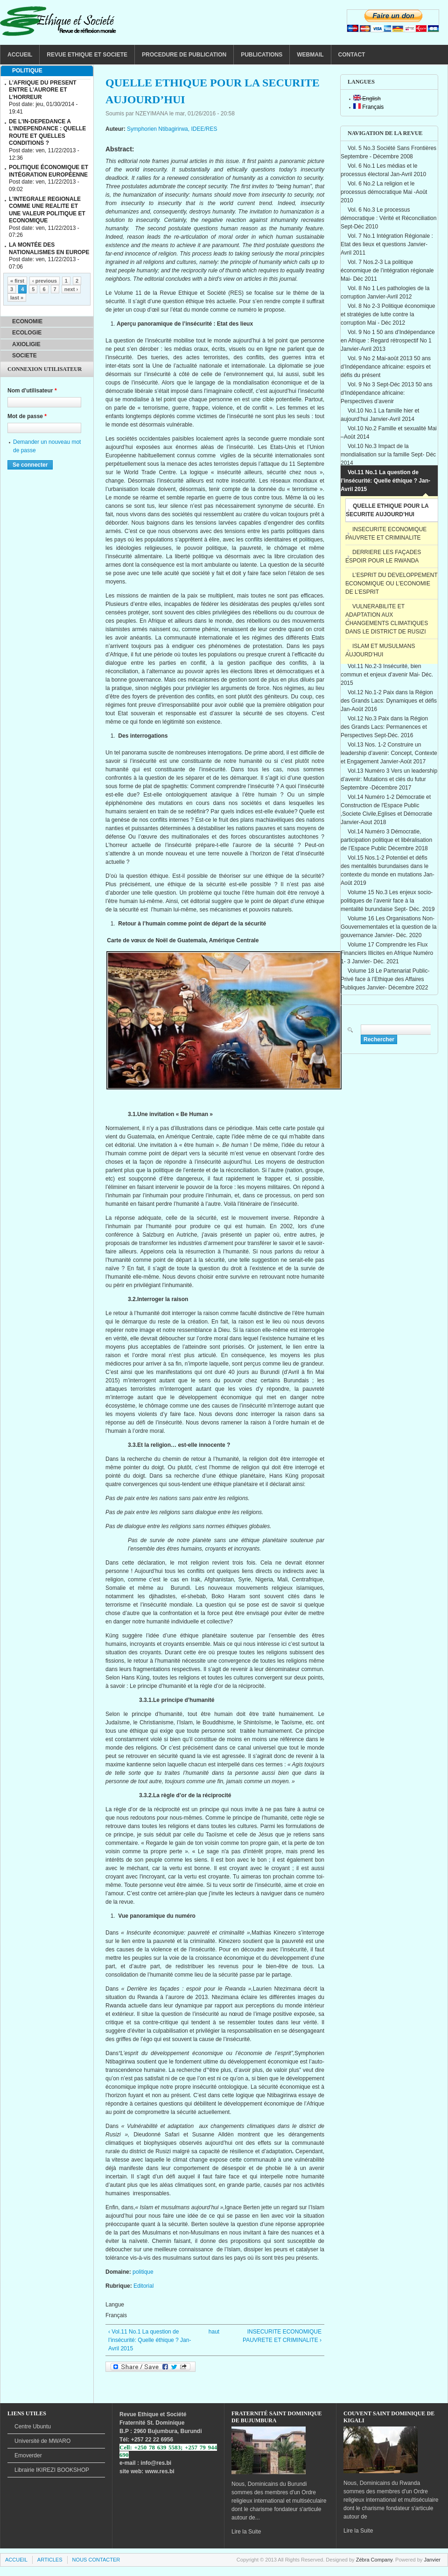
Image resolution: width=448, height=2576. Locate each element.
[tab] (46, 71)
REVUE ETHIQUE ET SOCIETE (87, 54)
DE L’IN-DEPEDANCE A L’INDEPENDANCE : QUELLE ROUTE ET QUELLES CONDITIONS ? (47, 132)
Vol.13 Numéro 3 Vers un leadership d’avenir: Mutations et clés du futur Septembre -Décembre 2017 (389, 779)
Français (368, 107)
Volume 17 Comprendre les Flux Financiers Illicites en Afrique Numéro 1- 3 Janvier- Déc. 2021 (387, 953)
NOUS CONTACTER (96, 2559)
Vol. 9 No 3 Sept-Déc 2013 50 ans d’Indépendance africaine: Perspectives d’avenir (386, 393)
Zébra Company (374, 2559)
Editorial (143, 2286)
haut (213, 2331)
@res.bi (161, 2463)
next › (71, 289)
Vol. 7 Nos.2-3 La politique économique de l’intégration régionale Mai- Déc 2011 (387, 270)
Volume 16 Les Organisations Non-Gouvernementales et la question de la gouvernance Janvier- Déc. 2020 (388, 927)
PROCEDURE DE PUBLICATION (184, 54)
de (42, 2441)
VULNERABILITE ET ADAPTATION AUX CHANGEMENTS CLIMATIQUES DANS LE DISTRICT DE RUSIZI (386, 619)
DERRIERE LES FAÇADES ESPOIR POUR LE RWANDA (383, 556)
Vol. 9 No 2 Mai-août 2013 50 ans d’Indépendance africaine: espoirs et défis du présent (386, 366)
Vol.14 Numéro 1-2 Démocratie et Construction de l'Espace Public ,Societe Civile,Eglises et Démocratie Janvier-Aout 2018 (386, 809)
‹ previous (44, 281)
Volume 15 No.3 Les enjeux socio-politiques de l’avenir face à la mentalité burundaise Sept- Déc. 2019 (387, 900)
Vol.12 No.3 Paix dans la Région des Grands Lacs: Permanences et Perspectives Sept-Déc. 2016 (384, 727)
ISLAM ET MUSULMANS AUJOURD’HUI (380, 650)
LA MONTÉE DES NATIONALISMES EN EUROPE (49, 249)
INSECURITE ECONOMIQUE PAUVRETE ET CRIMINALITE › (282, 2335)
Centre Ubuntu (32, 2426)
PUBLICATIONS (261, 54)
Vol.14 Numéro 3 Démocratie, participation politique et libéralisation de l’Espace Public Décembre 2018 (386, 840)
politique (143, 2272)
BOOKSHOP (51, 2470)
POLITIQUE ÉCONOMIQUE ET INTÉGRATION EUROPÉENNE (48, 171)
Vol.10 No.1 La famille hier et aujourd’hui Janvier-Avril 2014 (380, 414)
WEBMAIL (310, 54)
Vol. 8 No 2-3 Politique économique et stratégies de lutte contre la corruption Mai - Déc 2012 (388, 314)
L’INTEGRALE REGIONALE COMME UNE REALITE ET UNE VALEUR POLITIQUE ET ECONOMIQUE (47, 210)
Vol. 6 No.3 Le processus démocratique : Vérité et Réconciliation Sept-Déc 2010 (388, 218)
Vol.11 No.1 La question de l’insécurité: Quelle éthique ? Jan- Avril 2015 (385, 480)
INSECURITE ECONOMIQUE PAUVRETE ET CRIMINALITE (386, 533)
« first (17, 281)
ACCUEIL (19, 54)
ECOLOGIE (27, 332)
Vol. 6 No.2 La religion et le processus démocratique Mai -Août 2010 (384, 192)
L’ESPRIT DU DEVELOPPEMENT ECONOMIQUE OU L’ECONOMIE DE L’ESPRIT (391, 583)
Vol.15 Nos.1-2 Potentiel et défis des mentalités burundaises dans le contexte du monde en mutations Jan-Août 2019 (387, 870)
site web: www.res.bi (147, 2471)
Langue (114, 2304)
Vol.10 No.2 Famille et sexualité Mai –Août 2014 (389, 432)
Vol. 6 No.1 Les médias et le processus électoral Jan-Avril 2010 (383, 170)
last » (16, 297)
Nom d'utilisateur (32, 390)
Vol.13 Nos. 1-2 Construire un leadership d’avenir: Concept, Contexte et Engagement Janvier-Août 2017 (389, 753)
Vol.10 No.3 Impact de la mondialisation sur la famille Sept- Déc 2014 (388, 454)
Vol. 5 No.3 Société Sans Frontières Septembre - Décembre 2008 (388, 152)
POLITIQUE (27, 70)
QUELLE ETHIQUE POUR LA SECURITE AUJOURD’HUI (387, 510)
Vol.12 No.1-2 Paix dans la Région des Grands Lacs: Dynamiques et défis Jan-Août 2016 (389, 700)
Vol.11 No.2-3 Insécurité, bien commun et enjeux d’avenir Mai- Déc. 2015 (387, 674)
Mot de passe (27, 416)
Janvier (432, 2559)
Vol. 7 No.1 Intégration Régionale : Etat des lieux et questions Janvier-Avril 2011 (387, 244)
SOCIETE (24, 355)
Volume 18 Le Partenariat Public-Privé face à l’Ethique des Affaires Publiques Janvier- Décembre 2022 (385, 979)
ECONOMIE (27, 321)
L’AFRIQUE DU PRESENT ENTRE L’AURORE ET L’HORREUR (43, 89)
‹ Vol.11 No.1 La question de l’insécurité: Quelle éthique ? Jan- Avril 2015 (149, 2340)
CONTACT (351, 54)
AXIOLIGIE (26, 344)
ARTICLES (50, 2559)
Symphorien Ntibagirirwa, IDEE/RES (172, 129)
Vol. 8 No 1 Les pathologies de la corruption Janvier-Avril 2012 (385, 292)
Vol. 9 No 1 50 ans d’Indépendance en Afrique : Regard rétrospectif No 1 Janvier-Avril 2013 (388, 340)
